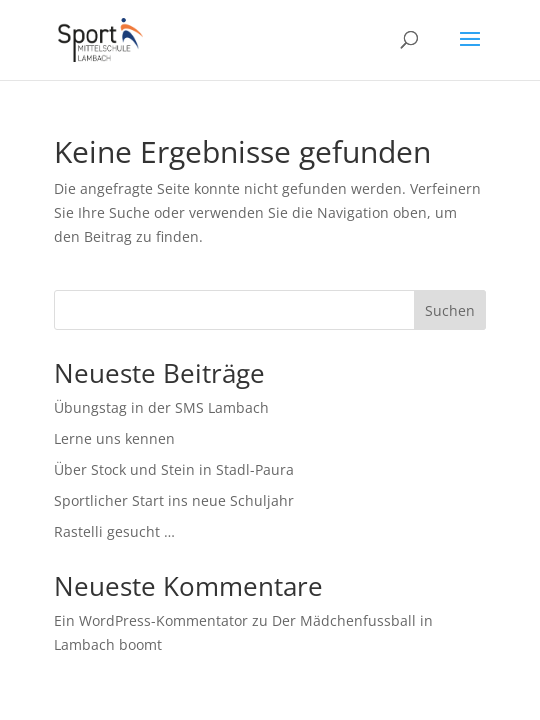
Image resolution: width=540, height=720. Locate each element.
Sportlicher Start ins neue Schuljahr (174, 500)
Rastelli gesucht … (114, 531)
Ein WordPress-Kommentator (151, 620)
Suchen (450, 310)
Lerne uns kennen (114, 438)
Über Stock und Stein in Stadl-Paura (174, 469)
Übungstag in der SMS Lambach (161, 407)
